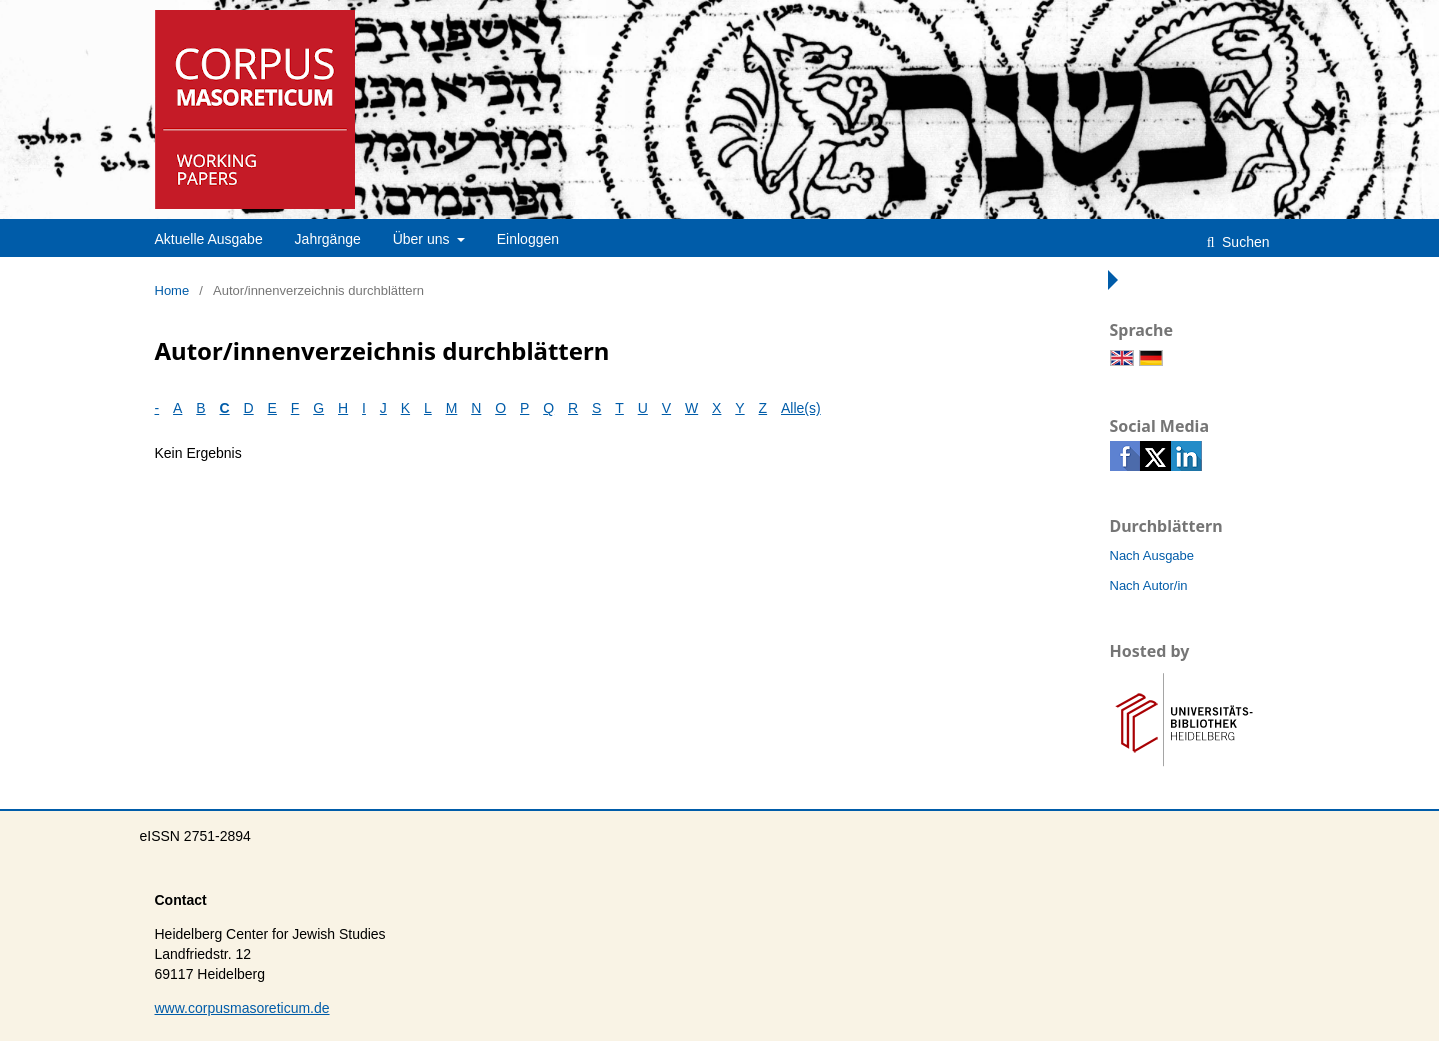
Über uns (423, 239)
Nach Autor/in (1149, 585)
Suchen (1243, 242)
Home (172, 290)
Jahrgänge (328, 239)
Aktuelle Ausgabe (209, 239)
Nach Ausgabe (1152, 555)
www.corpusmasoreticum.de (242, 1008)
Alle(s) (801, 408)
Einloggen (528, 239)
